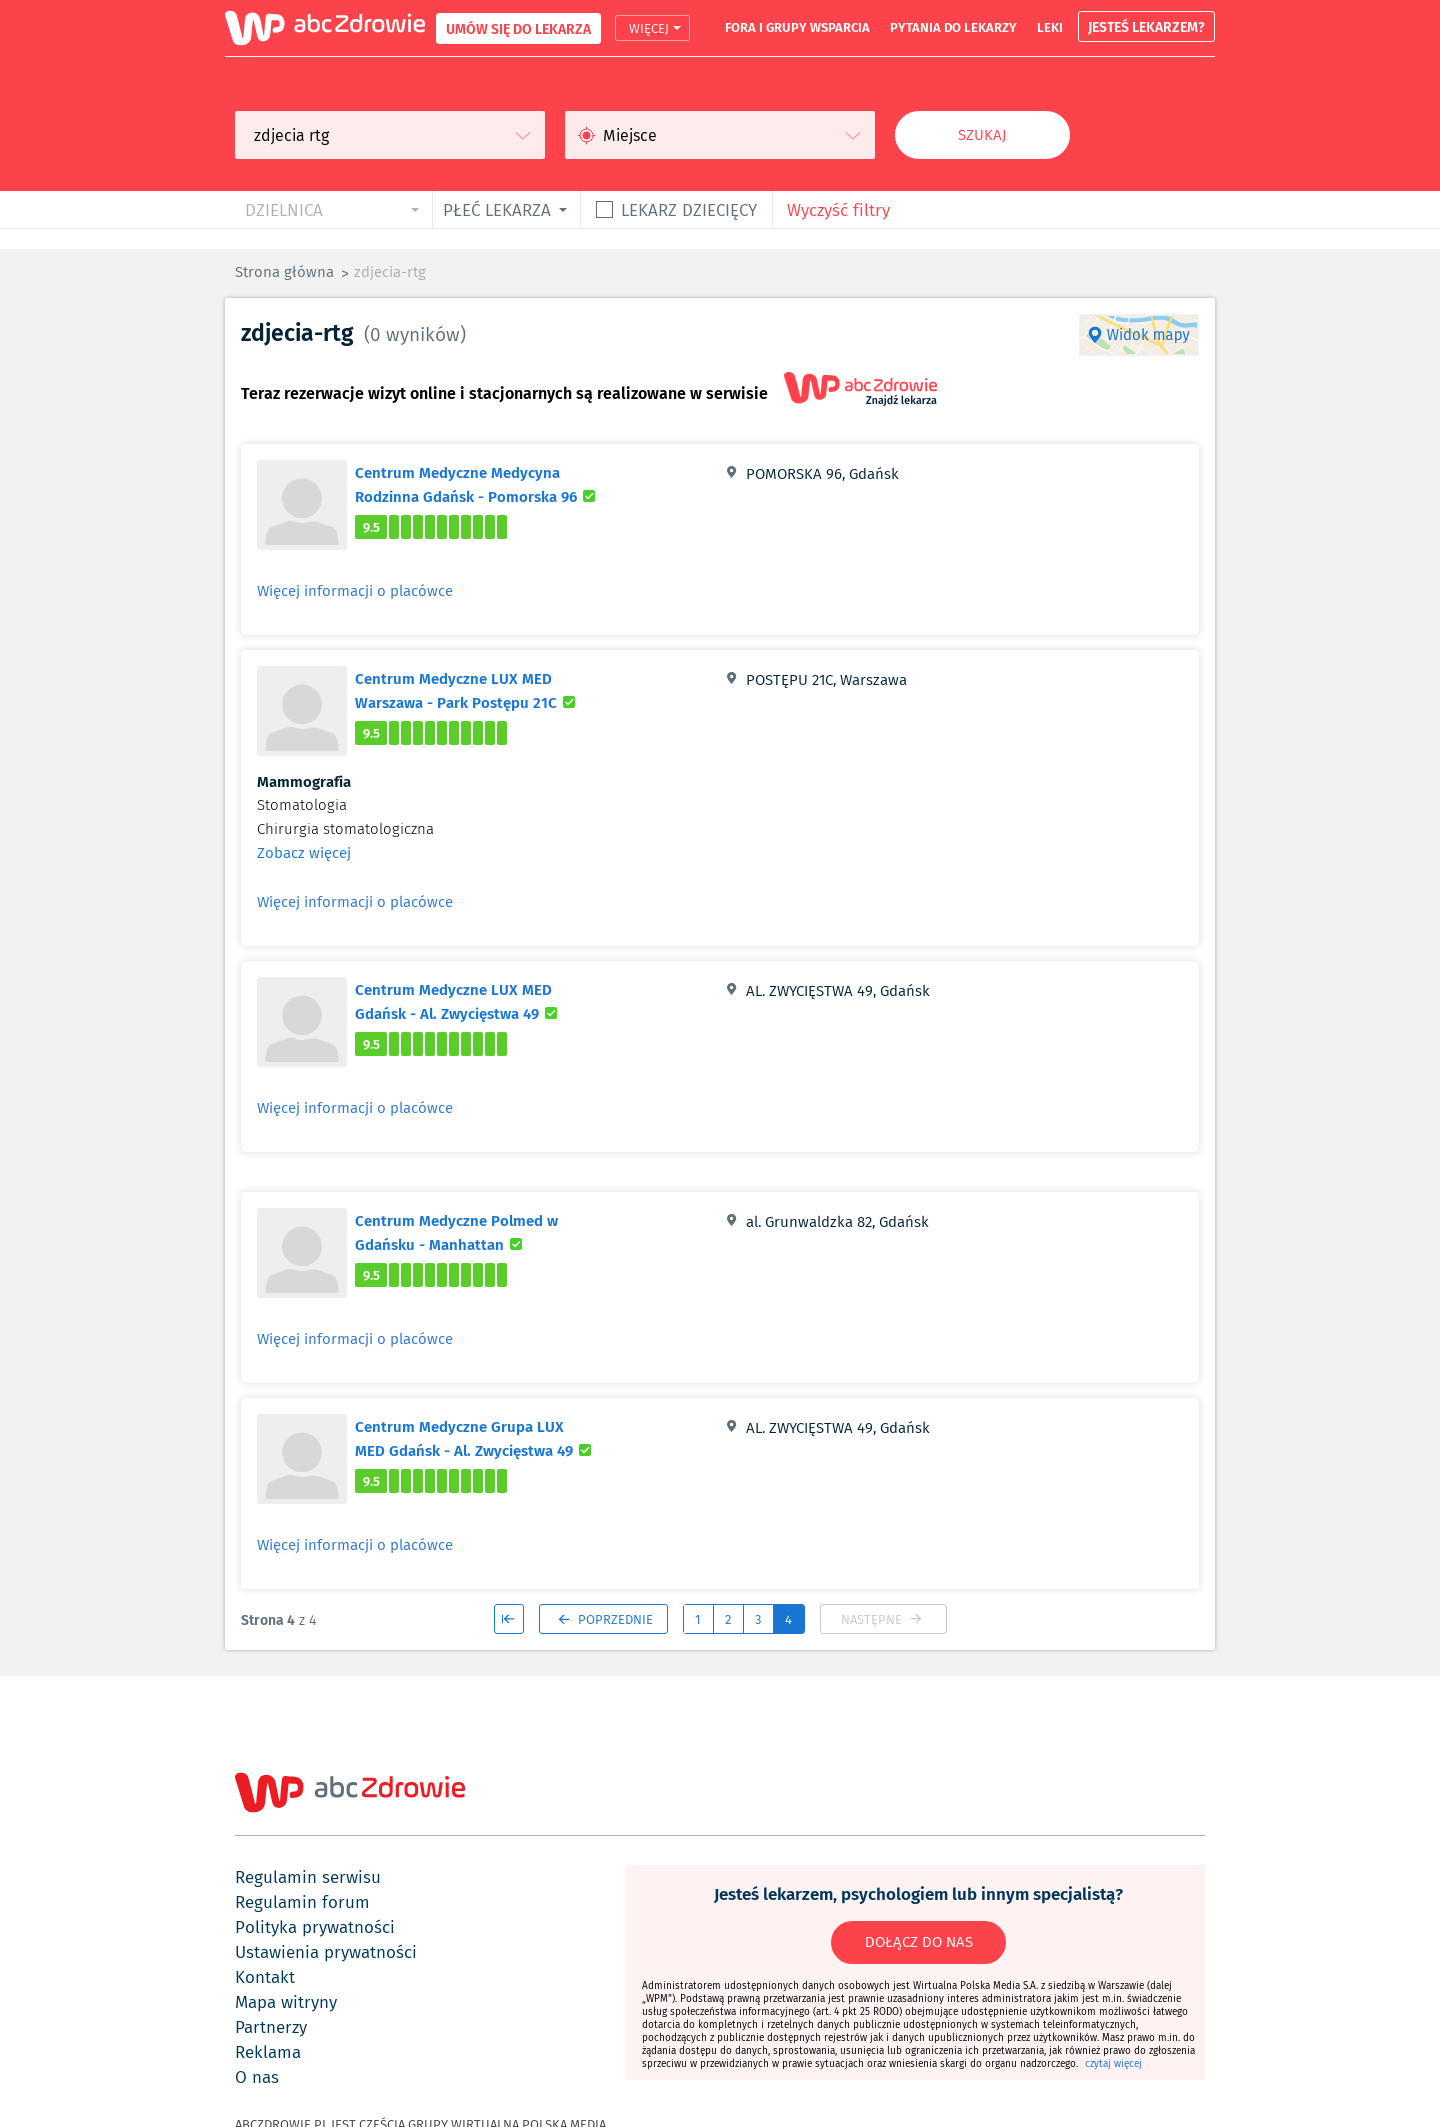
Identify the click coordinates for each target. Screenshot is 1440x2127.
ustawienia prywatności (326, 1952)
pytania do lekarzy (953, 27)
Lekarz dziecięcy (689, 209)
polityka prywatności (315, 1927)
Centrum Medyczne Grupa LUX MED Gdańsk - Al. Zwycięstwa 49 (481, 1438)
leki (1050, 27)
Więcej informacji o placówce (355, 591)
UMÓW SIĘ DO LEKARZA (518, 28)
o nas (257, 2077)
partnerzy (271, 2027)
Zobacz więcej (304, 853)
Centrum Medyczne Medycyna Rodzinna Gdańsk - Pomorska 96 (481, 484)
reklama (268, 2052)
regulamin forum (302, 1902)
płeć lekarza (497, 209)
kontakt (265, 1977)
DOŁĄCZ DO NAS (919, 1942)
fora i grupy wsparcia (797, 27)
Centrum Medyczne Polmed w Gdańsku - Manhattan (481, 1232)
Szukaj (982, 135)
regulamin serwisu (308, 1877)
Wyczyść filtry (838, 209)
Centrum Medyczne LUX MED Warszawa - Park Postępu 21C (481, 690)
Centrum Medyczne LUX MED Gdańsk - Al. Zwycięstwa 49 (481, 1001)
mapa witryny (286, 2002)
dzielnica (284, 209)
